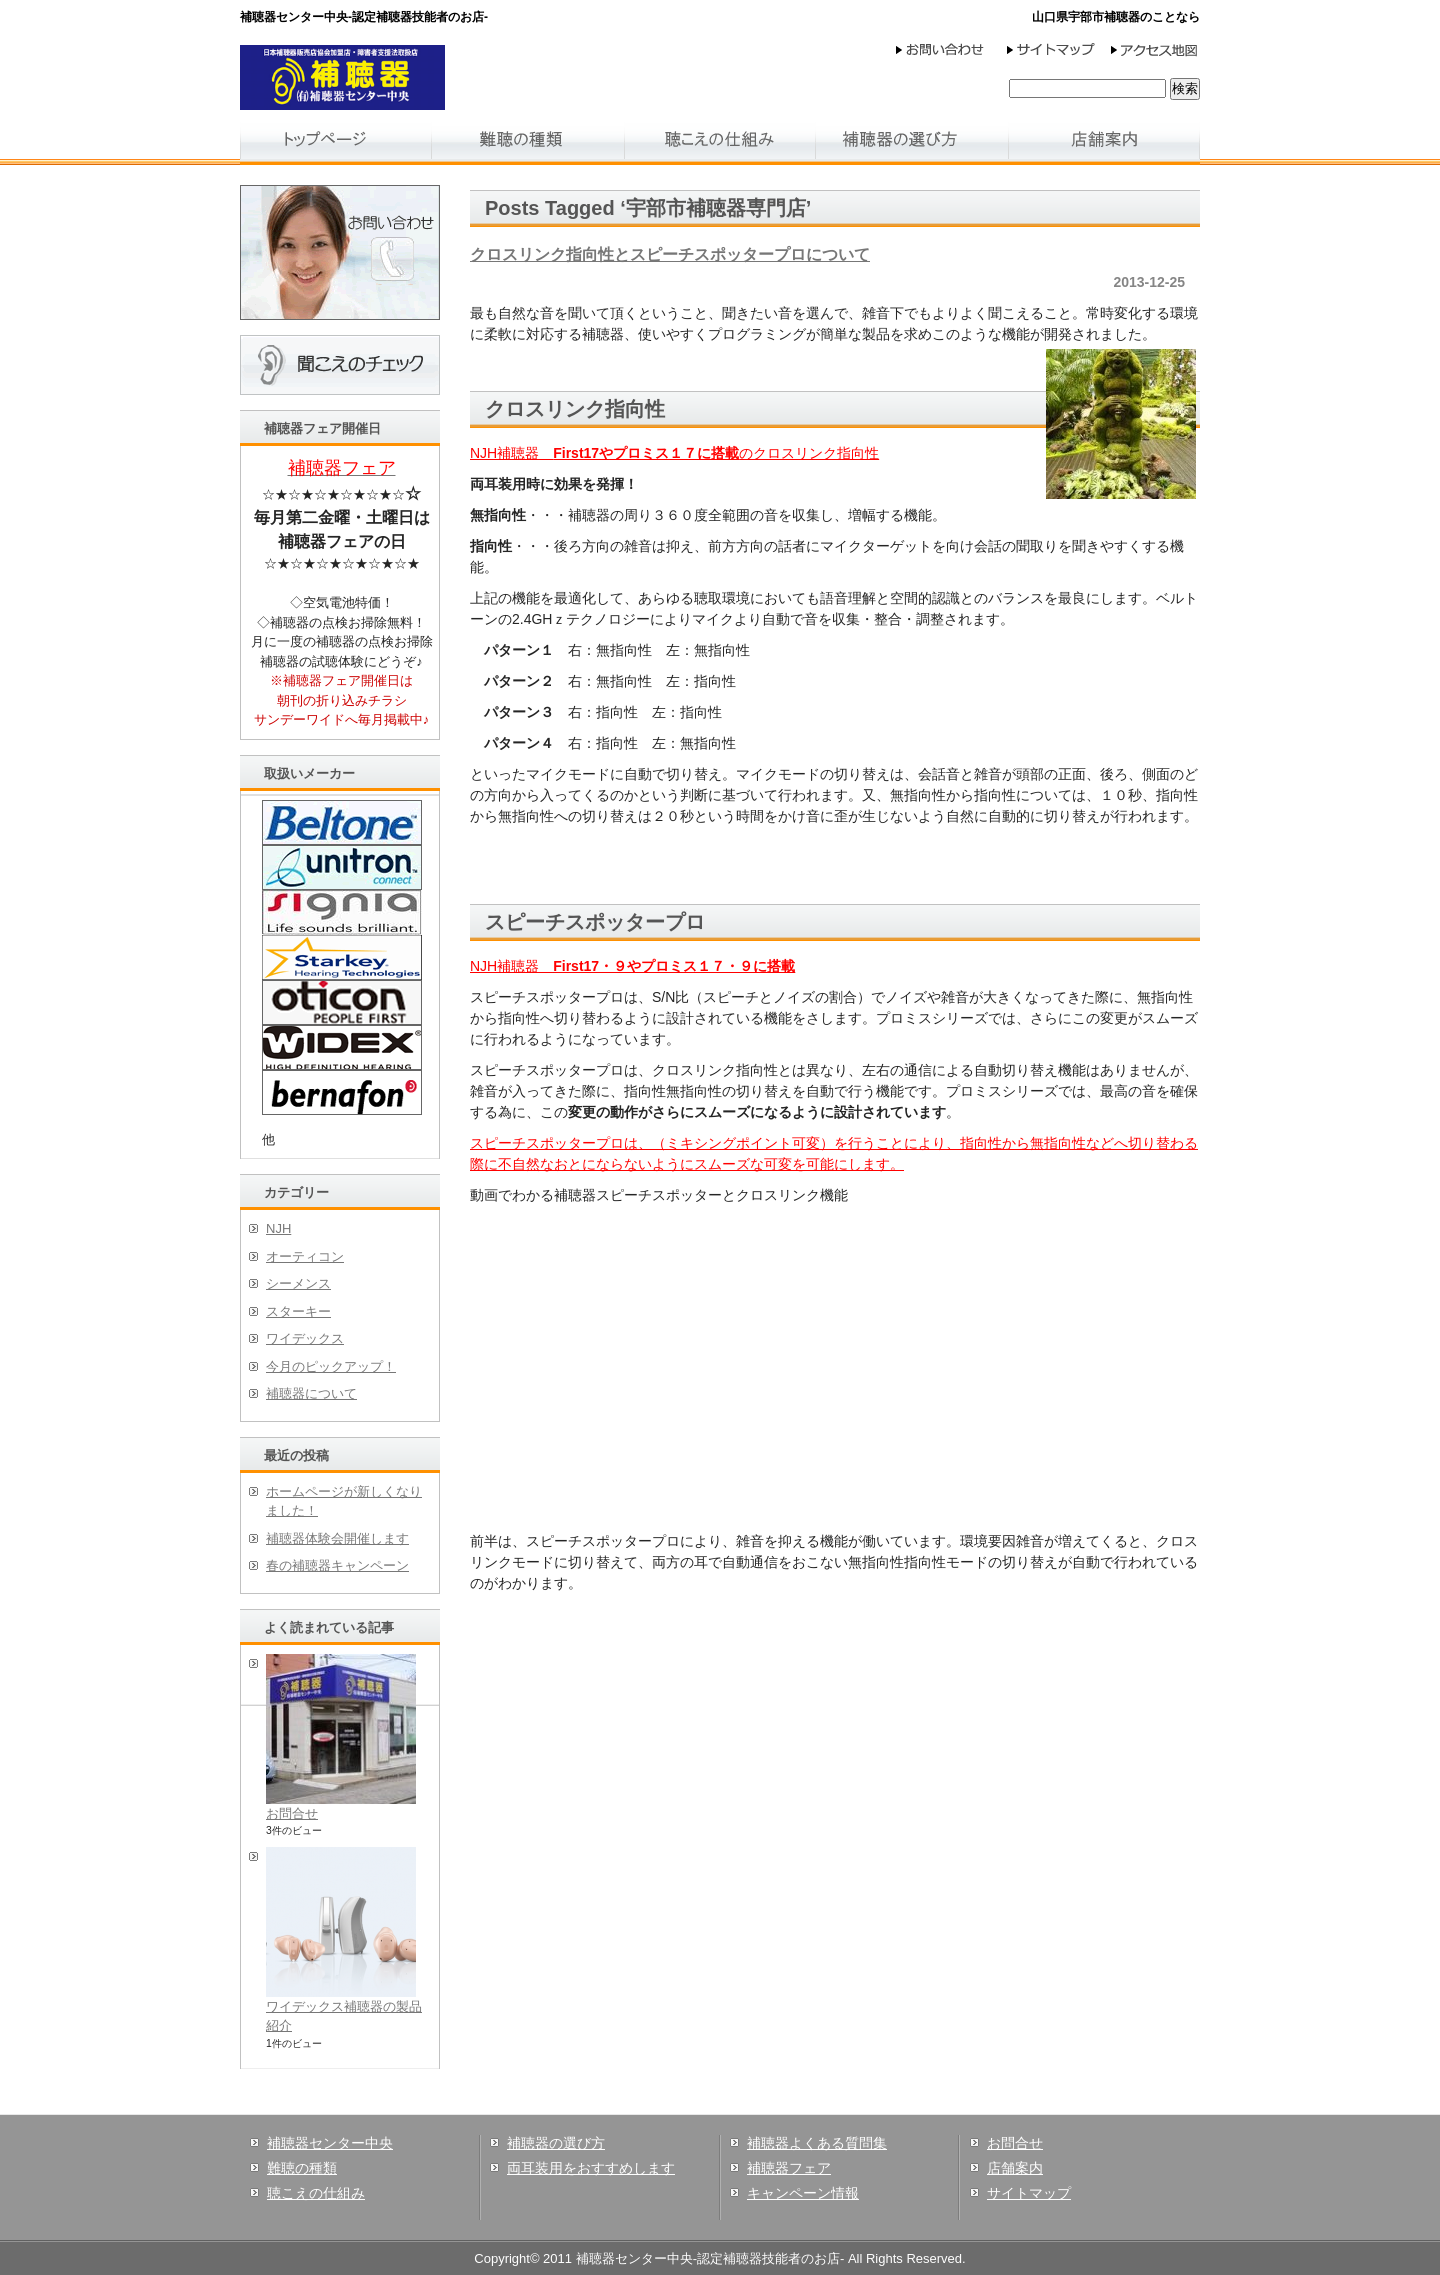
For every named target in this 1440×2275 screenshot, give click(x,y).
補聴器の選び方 (556, 2143)
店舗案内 (1015, 2168)
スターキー (298, 1311)
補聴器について (311, 1393)
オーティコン (305, 1256)
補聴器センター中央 (330, 2143)
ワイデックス (305, 1338)
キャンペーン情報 (803, 2193)
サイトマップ (1029, 2193)
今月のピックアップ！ (331, 1366)
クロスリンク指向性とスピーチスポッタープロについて (670, 254)
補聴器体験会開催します (337, 1538)
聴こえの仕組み (316, 2193)
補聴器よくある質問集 (817, 2143)
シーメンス (298, 1283)
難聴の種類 (302, 2168)
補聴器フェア (789, 2168)
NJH (278, 1228)
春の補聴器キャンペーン (337, 1565)
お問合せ (292, 1813)
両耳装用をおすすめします (591, 2168)
